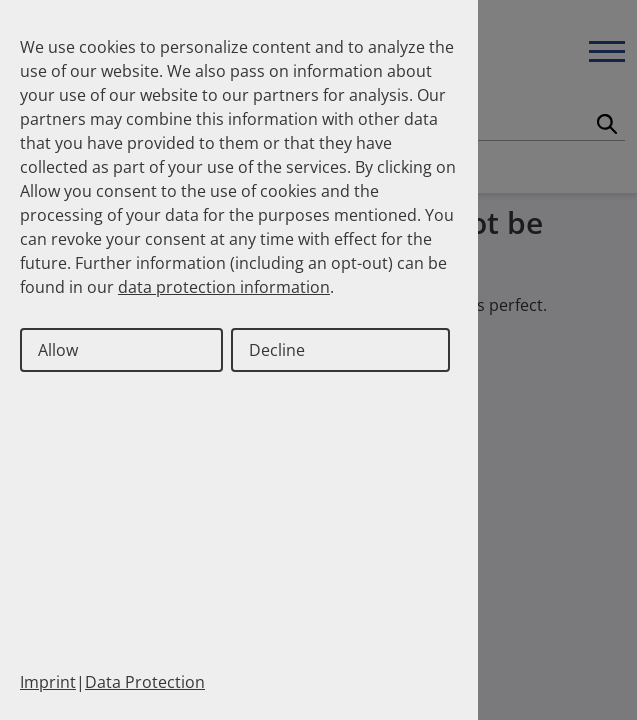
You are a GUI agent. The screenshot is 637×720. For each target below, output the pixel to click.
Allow (58, 350)
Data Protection (145, 682)
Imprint (48, 682)
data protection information (224, 287)
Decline (277, 350)
